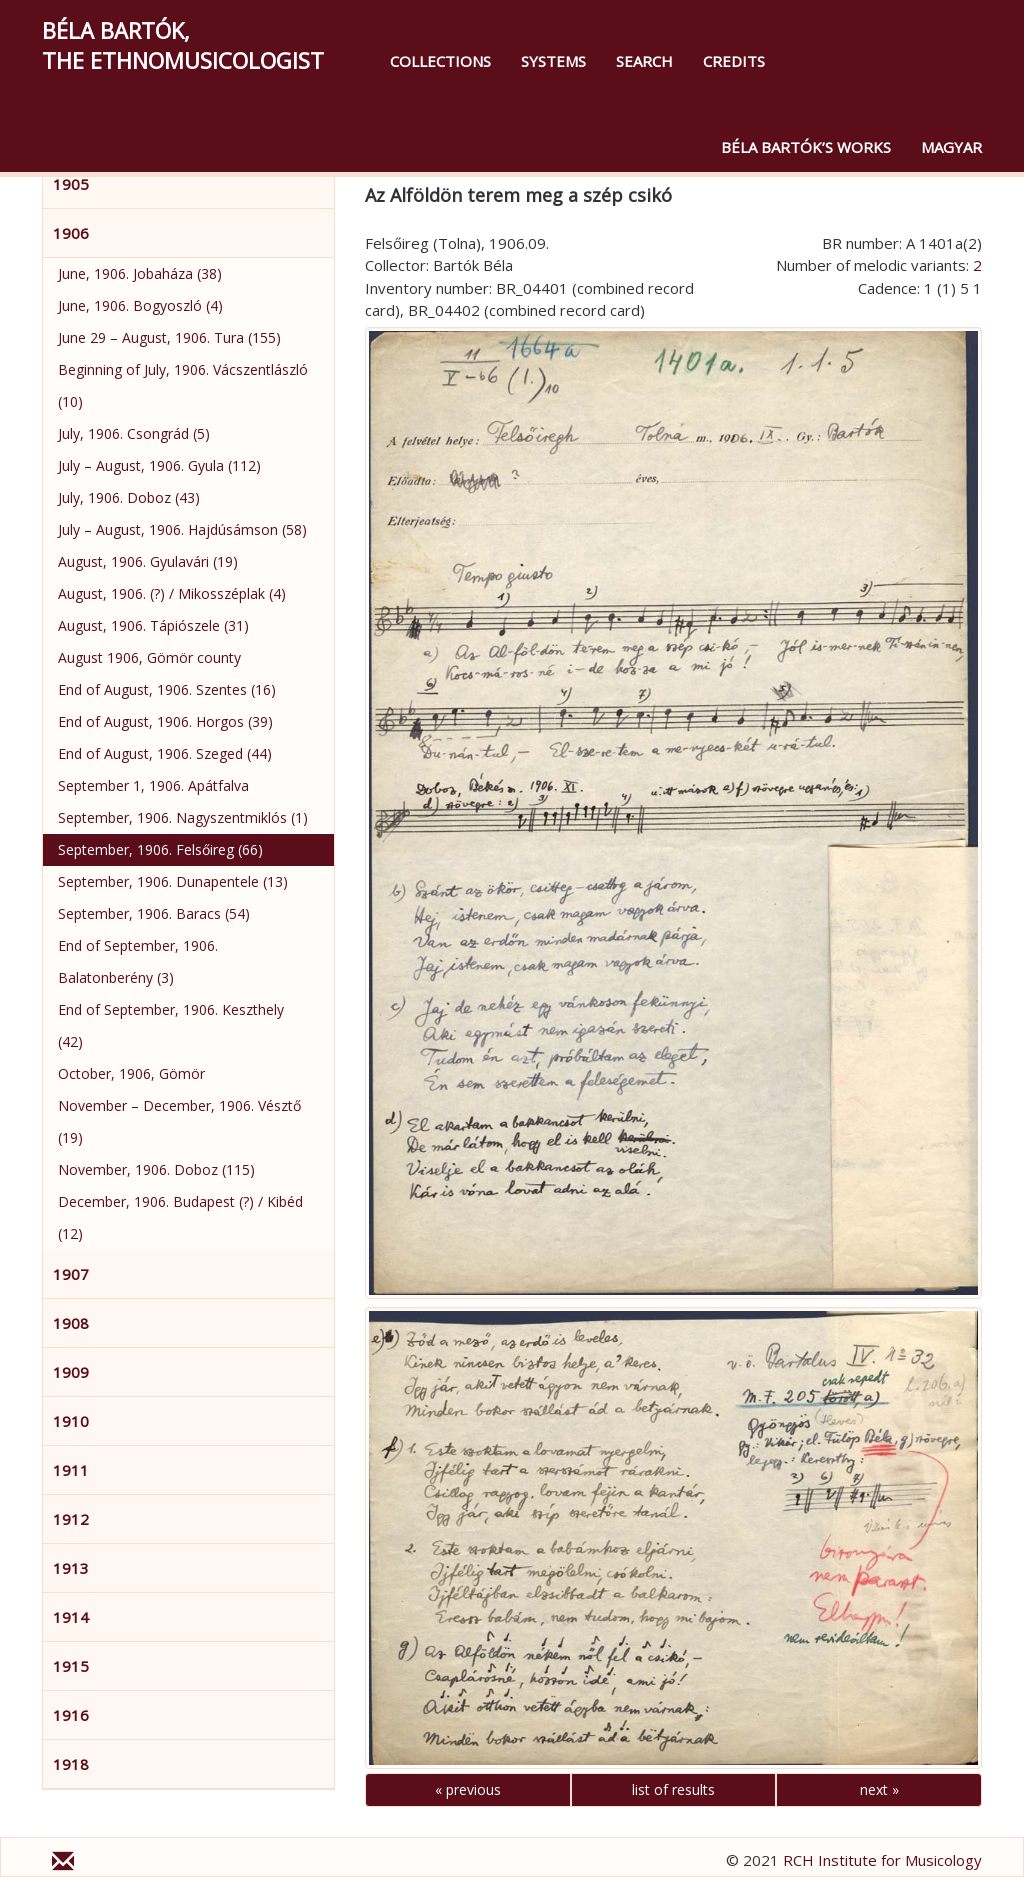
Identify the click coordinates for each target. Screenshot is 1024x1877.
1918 (71, 1764)
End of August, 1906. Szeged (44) (165, 753)
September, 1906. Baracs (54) (154, 913)
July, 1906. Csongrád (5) (134, 433)
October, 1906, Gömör (131, 1073)
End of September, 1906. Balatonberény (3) (138, 961)
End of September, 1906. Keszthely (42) (171, 1025)
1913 (71, 1568)
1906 (71, 233)
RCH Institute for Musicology (882, 1860)
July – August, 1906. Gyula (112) (159, 465)
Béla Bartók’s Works (806, 147)
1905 (71, 184)
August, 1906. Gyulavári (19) (148, 561)
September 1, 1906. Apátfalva (153, 785)
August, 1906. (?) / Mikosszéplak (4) (172, 593)
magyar (951, 147)
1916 (71, 1715)
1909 (71, 1372)
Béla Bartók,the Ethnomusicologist (183, 45)
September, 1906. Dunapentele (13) (173, 881)
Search (644, 61)
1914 (71, 1617)
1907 (71, 1274)
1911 (71, 1470)
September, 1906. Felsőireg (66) (160, 849)
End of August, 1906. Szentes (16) (167, 689)
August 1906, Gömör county (149, 657)
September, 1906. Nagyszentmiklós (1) (183, 817)
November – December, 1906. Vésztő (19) (179, 1121)
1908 (71, 1323)
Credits (734, 61)
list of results (673, 1789)
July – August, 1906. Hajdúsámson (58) (182, 529)
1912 (71, 1519)
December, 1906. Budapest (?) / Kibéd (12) (180, 1217)
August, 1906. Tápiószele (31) (153, 625)
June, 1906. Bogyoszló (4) (140, 305)
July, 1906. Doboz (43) (129, 497)
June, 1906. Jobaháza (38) (140, 273)
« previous (468, 1789)
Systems (553, 61)
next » (879, 1789)
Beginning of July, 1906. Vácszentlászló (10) (183, 385)
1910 (71, 1421)
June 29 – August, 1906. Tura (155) (169, 337)
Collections (440, 61)
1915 (71, 1666)
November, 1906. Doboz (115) (156, 1169)
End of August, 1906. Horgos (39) (165, 721)
